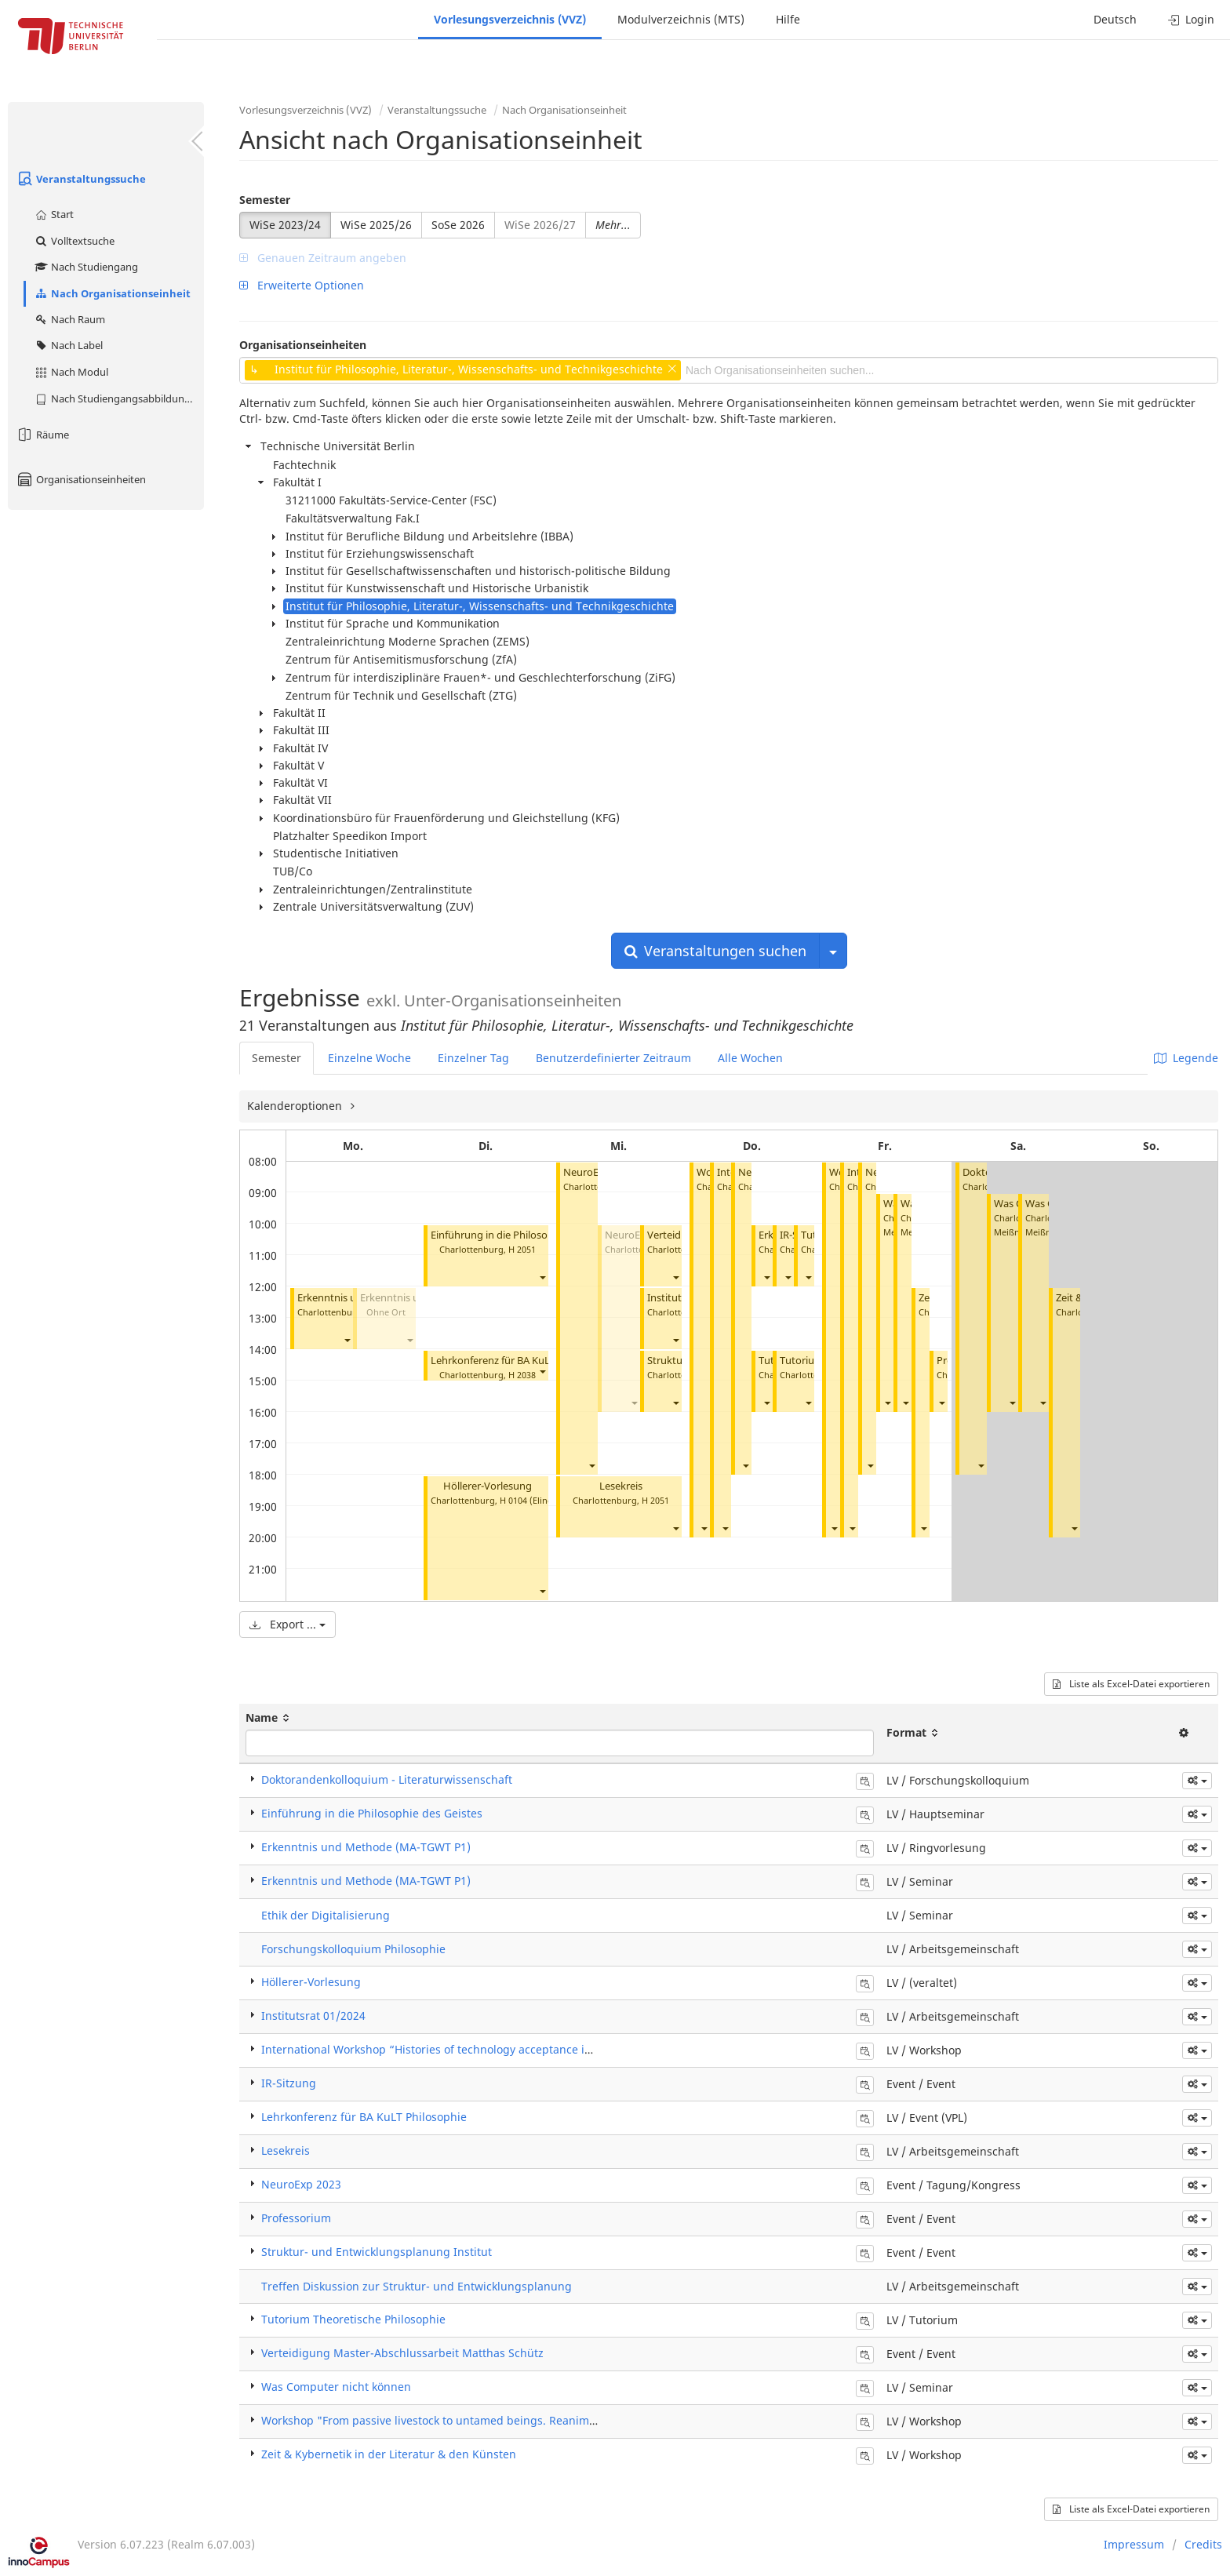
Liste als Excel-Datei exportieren (1131, 1683)
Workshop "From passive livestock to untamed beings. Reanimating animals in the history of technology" (537, 2420)
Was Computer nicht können (336, 2386)
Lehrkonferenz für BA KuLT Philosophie (522, 1360)
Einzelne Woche (369, 1057)
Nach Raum (69, 319)
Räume (42, 435)
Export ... (287, 1624)
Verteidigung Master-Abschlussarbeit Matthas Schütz (402, 2352)
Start (54, 214)
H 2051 (522, 1249)
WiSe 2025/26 (376, 224)
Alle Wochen (750, 1057)
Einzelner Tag (473, 1057)
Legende (1186, 1057)
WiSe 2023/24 (285, 224)
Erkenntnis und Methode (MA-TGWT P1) (366, 1846)
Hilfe (788, 19)
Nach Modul (71, 372)
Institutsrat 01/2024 (313, 2015)
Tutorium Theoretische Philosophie (353, 2319)
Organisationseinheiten (81, 479)
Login (1191, 19)
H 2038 (522, 1375)
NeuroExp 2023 (301, 2184)
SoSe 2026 (458, 224)
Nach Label (68, 345)
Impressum (1134, 2544)
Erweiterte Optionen (301, 285)
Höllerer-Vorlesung (487, 1486)
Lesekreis (620, 1486)
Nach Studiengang (86, 267)
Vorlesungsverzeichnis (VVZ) (510, 19)
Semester (264, 199)
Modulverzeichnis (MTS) (680, 19)
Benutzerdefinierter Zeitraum (613, 1057)
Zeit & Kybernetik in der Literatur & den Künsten (388, 2454)
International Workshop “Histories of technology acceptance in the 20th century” (474, 2049)
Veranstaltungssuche (81, 179)
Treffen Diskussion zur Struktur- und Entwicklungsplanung (416, 2286)
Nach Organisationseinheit (112, 293)
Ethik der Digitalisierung (325, 1915)
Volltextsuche (74, 241)
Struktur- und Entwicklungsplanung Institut (376, 2251)
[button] (347, 1340)
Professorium (296, 2217)
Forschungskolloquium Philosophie (353, 1948)
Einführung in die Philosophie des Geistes (527, 1235)
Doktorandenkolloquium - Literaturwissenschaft (386, 1779)
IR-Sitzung (288, 2083)
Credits (1203, 2544)
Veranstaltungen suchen (715, 950)
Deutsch (1115, 19)
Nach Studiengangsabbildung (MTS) (119, 398)
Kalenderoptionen (296, 1105)
